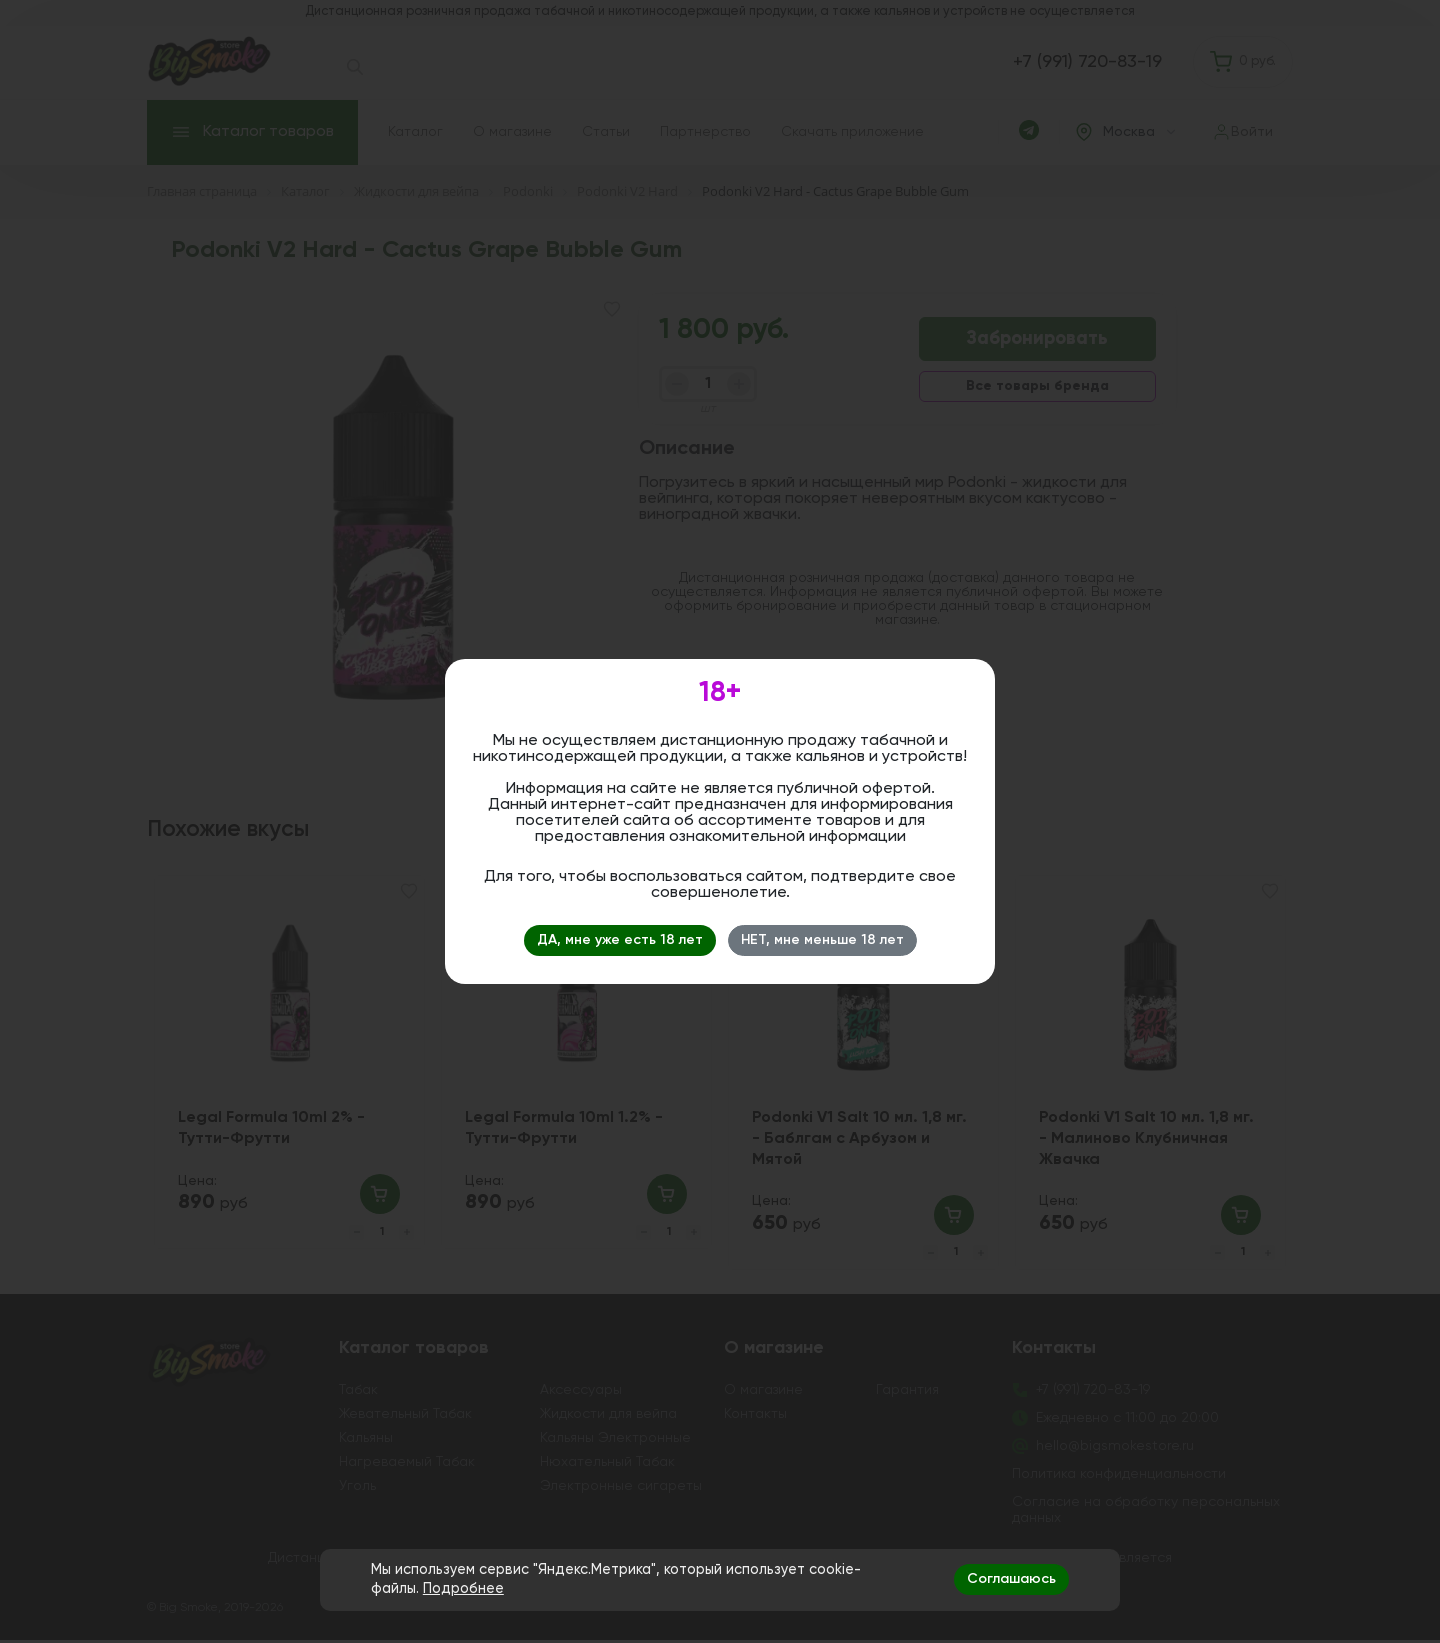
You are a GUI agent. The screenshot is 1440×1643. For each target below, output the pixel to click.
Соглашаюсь (1011, 1579)
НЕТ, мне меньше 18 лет (822, 940)
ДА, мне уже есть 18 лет (620, 940)
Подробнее (463, 1589)
